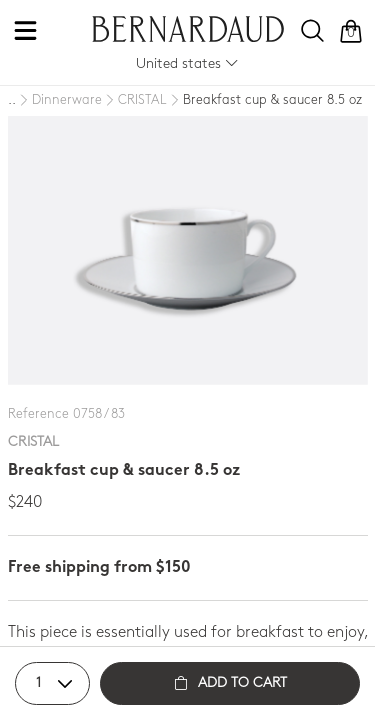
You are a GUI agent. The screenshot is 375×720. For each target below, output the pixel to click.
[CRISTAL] (134, 101)
